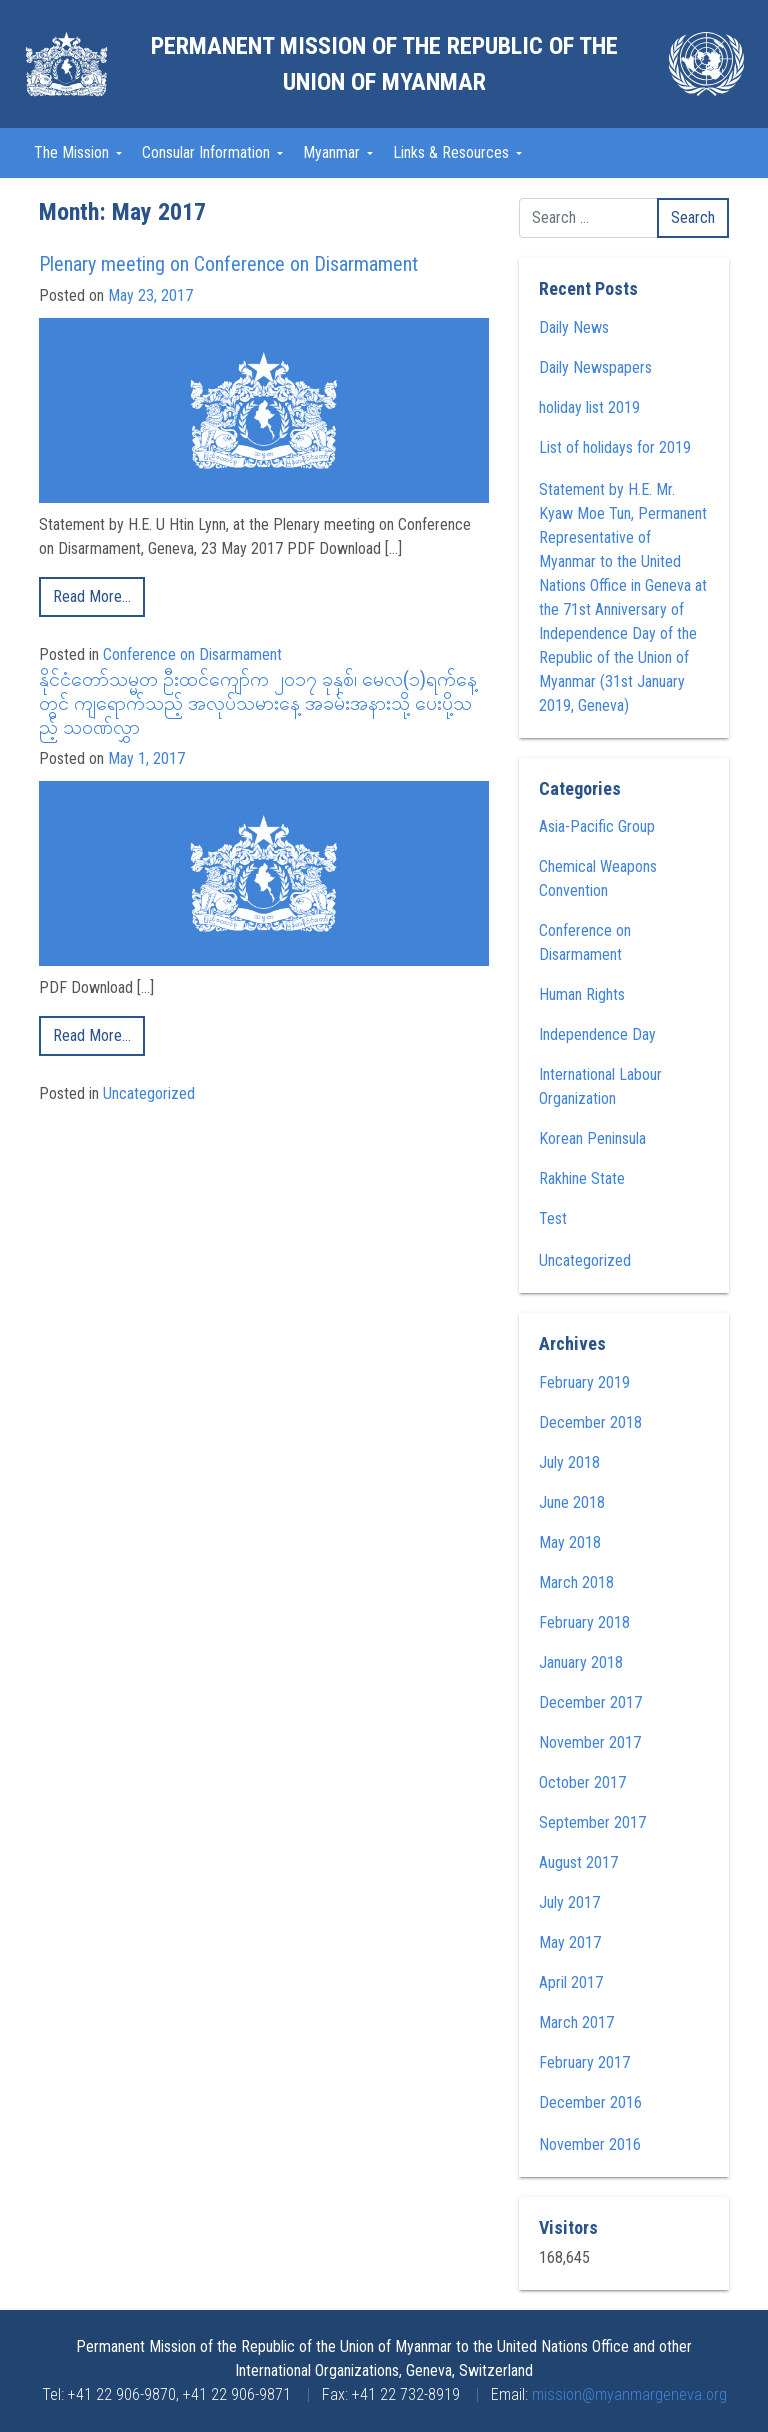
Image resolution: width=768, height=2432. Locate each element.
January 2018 (581, 1662)
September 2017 (592, 1822)
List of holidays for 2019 (615, 447)
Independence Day (597, 1034)
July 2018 (569, 1462)
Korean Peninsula (592, 1138)
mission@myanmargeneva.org (629, 2394)
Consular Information (208, 152)
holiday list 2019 (589, 407)
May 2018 (570, 1542)
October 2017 (582, 1782)
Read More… (92, 596)
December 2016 (590, 2102)
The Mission (73, 152)
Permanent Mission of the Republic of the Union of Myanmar (384, 64)
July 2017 (569, 1902)
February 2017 (584, 2062)
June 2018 (572, 1502)
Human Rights (582, 994)
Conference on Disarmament (192, 654)
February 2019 (584, 1382)
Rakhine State (582, 1178)
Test (553, 1218)
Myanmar (333, 152)
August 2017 (578, 1862)
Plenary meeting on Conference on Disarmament (228, 264)
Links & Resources (453, 152)
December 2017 (590, 1702)
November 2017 (590, 1742)
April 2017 (571, 1982)
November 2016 (590, 2144)
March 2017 (576, 2022)
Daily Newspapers (595, 367)
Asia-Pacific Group (597, 826)
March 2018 (576, 1582)
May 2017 (570, 1942)
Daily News (574, 327)
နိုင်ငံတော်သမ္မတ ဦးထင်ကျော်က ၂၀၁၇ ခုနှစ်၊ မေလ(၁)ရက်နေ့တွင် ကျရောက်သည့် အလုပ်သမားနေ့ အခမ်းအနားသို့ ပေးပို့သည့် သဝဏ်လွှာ (258, 703)
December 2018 (590, 1422)
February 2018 (584, 1622)
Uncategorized (149, 1093)
